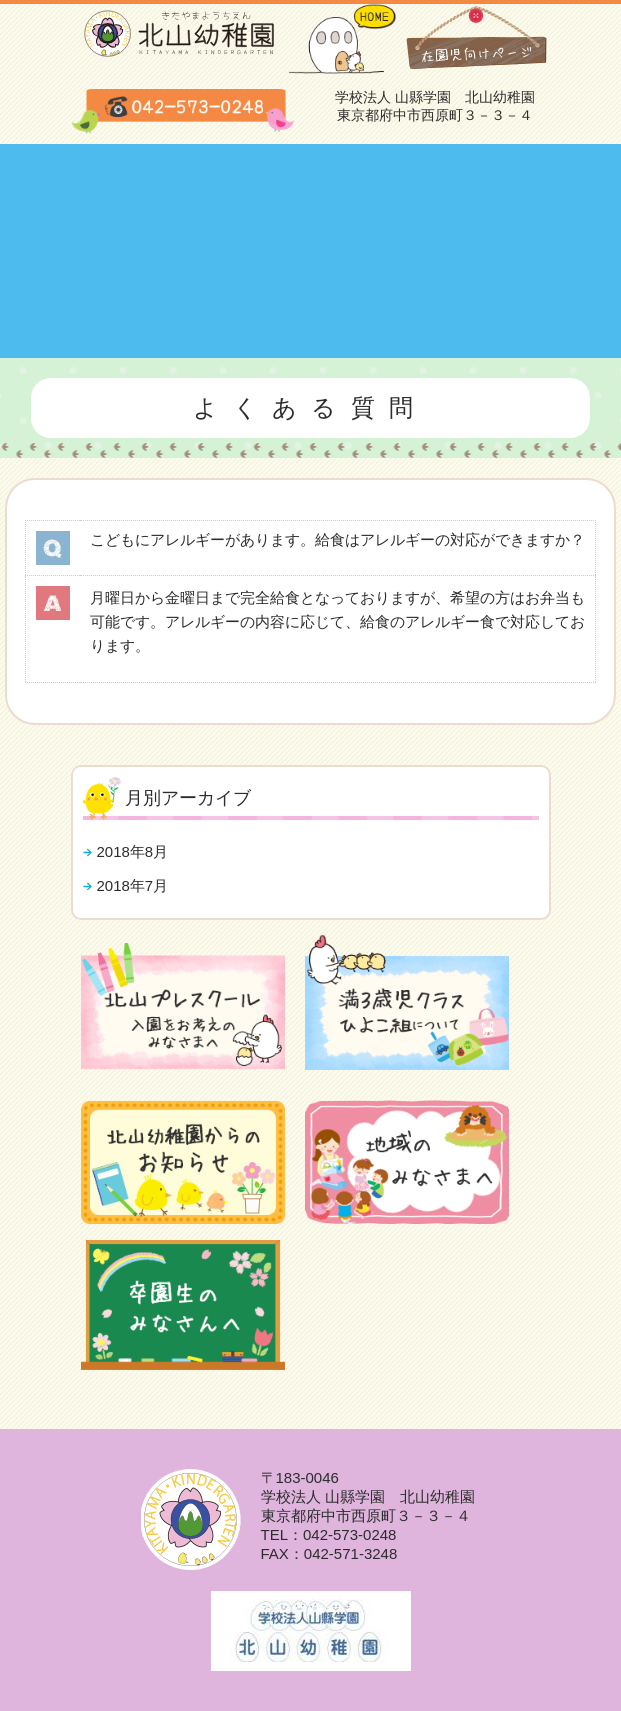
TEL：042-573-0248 (329, 1534)
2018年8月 (133, 851)
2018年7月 (133, 885)
